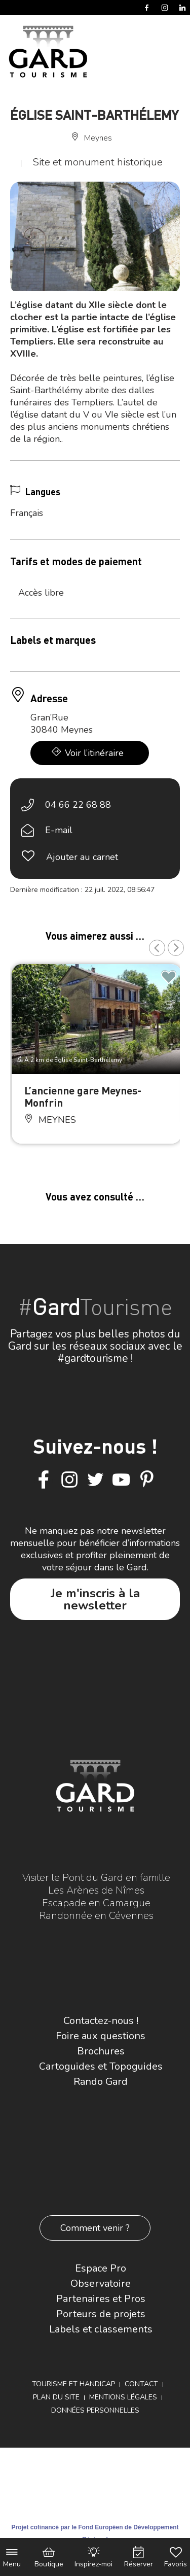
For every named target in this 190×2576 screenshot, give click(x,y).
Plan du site (56, 2397)
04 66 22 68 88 (78, 805)
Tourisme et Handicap (73, 2384)
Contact (141, 2384)
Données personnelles (95, 2410)
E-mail (58, 830)
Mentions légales (123, 2397)
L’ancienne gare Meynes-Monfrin (82, 1096)
